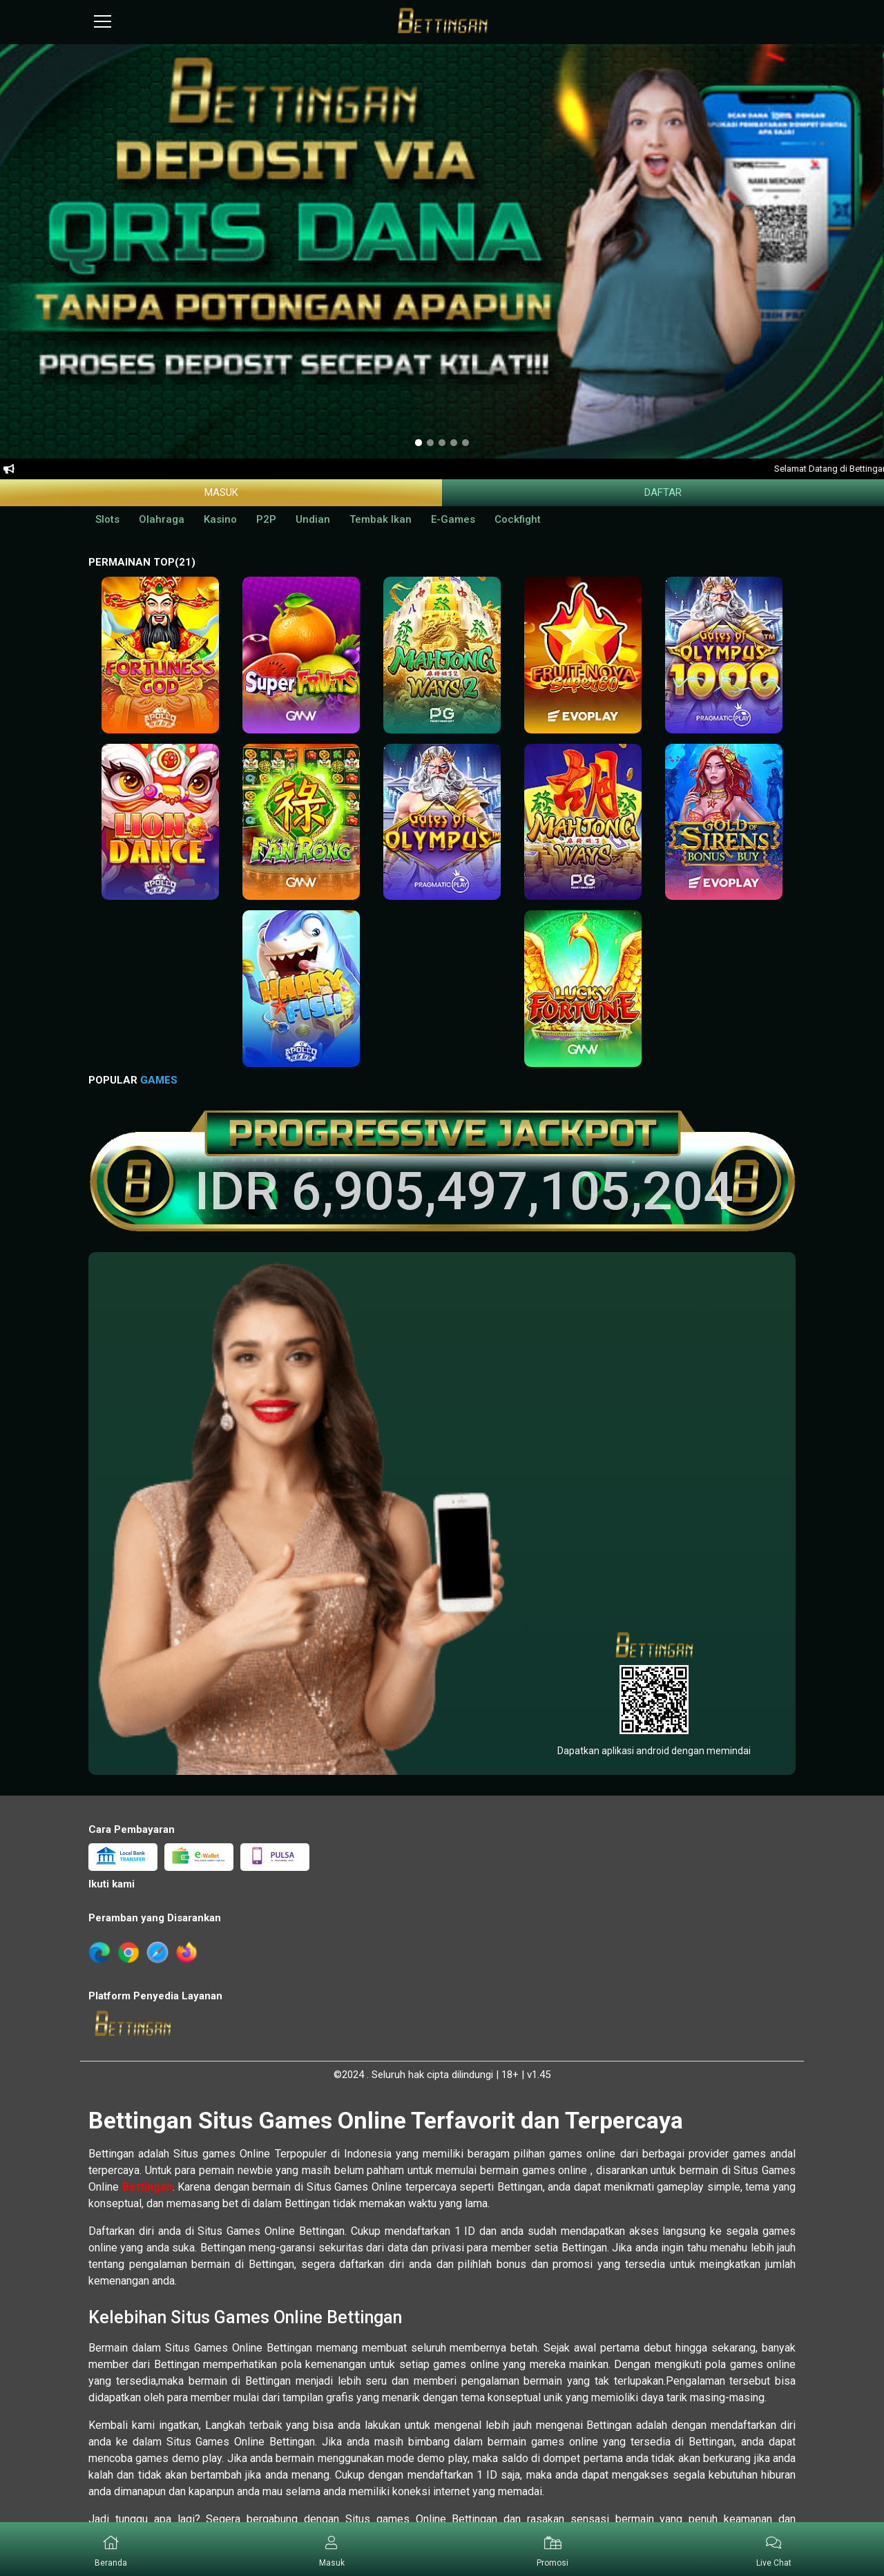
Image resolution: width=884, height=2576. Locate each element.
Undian (313, 519)
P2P (266, 519)
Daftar (663, 492)
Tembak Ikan (380, 519)
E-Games (453, 519)
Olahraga (161, 519)
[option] (418, 442)
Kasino (220, 519)
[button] (331, 2549)
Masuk (221, 492)
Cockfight (517, 519)
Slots (107, 519)
